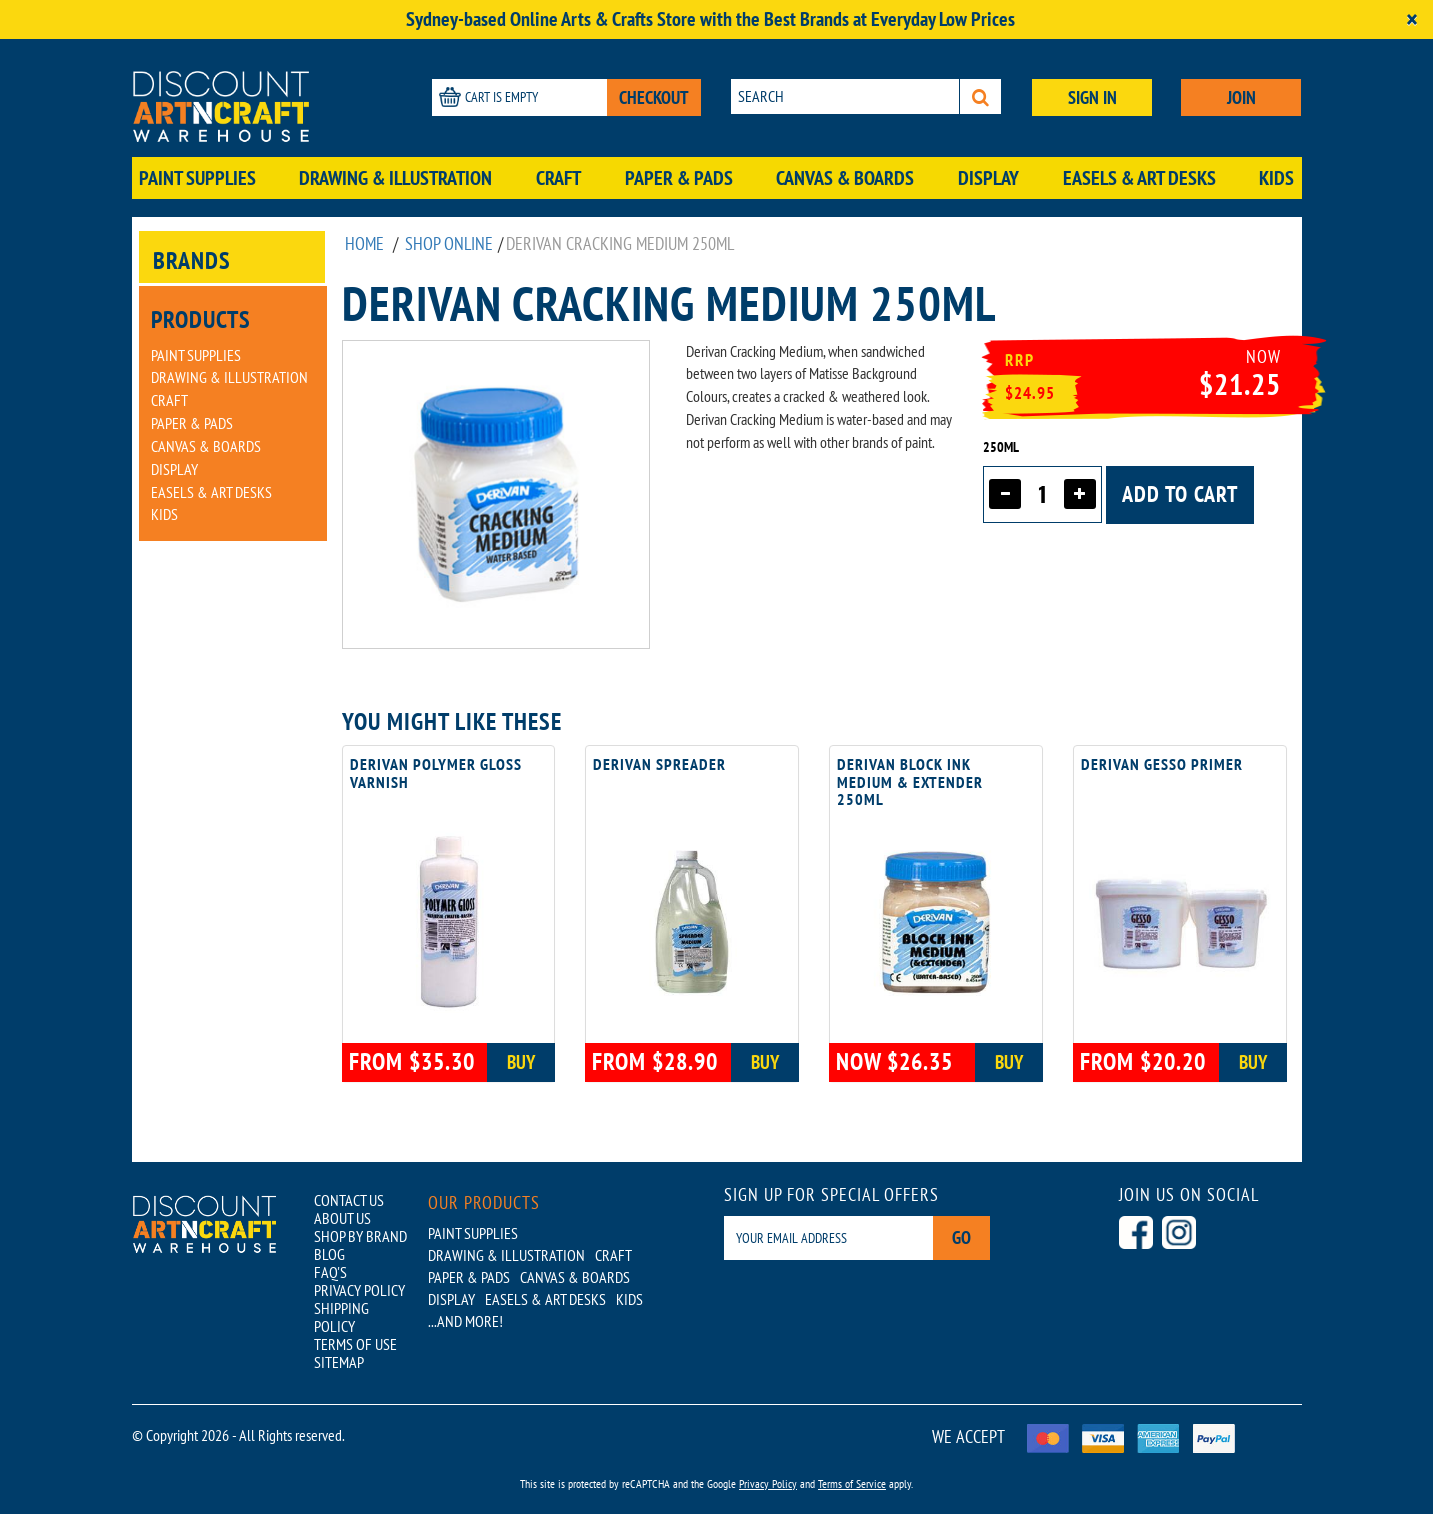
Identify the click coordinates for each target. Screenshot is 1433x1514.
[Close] (1412, 19)
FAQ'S (330, 1272)
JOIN (1241, 97)
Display (988, 178)
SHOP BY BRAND (360, 1236)
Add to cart (1180, 494)
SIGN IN (1092, 97)
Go (961, 1237)
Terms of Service (852, 1483)
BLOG (329, 1254)
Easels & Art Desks (1139, 178)
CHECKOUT (654, 97)
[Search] (980, 96)
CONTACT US (349, 1200)
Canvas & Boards (845, 178)
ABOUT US (342, 1218)
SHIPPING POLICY (341, 1317)
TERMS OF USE (355, 1344)
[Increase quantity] (1080, 494)
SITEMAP (339, 1362)
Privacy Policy (768, 1483)
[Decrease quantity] (1005, 494)
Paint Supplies (197, 178)
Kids (1276, 178)
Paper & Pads (679, 178)
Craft (558, 178)
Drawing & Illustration (395, 178)
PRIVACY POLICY (359, 1290)
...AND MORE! (465, 1321)
